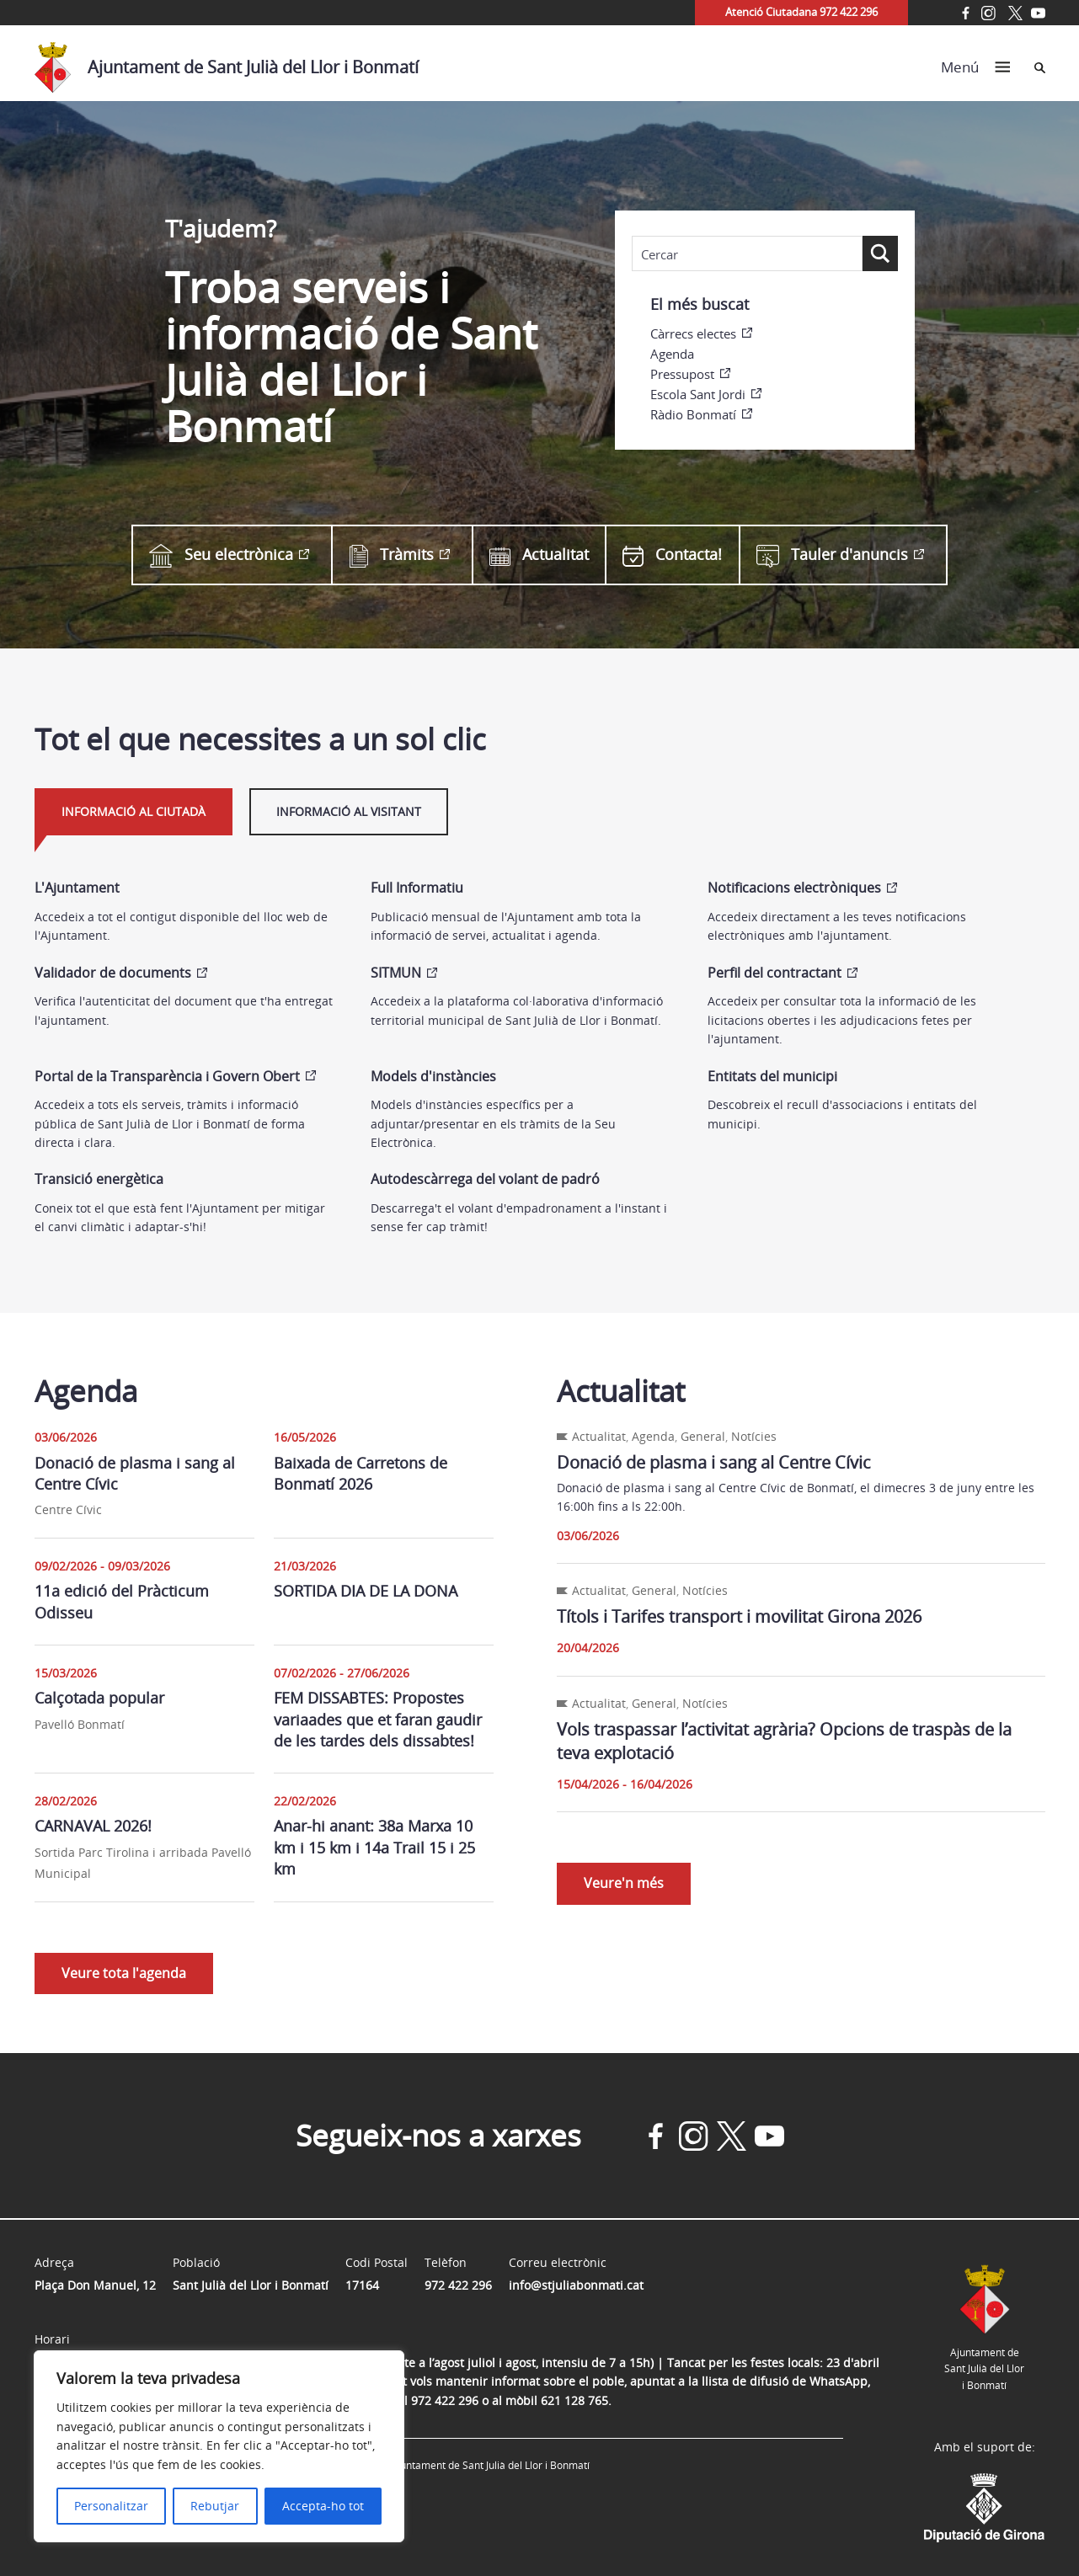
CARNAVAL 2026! (93, 1826)
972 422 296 (458, 2285)
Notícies (754, 1436)
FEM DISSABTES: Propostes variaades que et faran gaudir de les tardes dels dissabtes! (378, 1719)
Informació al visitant (348, 811)
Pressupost (682, 373)
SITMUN (396, 972)
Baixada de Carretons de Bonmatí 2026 (360, 1473)
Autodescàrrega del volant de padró (485, 1179)
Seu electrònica (221, 555)
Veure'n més (624, 1883)
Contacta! (672, 554)
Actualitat (539, 554)
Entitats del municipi (772, 1076)
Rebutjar (214, 2506)
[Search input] (747, 254)
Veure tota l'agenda (123, 1973)
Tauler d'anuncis (832, 555)
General (703, 1436)
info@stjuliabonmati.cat (576, 2285)
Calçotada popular (99, 1698)
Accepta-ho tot (323, 2506)
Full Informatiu (417, 887)
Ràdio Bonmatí (693, 414)
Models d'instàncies (433, 1076)
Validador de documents (113, 972)
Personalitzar (111, 2506)
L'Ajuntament (77, 887)
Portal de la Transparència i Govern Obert (167, 1076)
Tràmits (392, 555)
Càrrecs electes (693, 333)
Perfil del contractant (774, 972)
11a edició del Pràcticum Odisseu (122, 1601)
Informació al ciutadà (133, 811)
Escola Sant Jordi (697, 394)
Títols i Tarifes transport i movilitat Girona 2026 (739, 1616)
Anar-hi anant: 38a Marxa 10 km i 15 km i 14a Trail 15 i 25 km (374, 1847)
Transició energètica (99, 1179)
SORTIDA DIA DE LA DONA (365, 1591)
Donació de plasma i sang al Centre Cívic (135, 1473)
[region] (219, 2446)
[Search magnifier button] (880, 253)
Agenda (672, 353)
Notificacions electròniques (794, 887)
